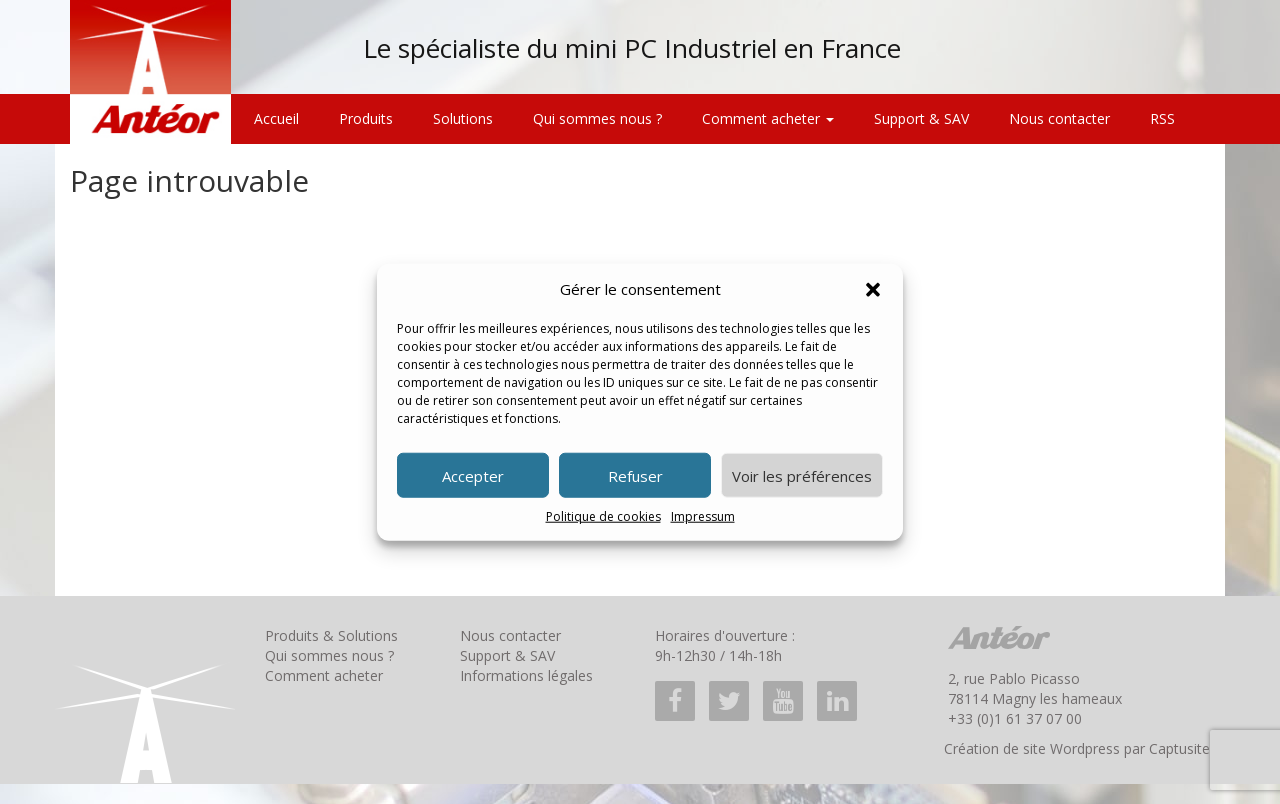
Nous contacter (1059, 118)
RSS (1162, 118)
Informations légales (526, 675)
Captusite (1179, 748)
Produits (366, 118)
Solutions (463, 118)
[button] (873, 289)
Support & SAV (921, 118)
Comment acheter (768, 118)
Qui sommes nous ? (597, 118)
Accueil (276, 118)
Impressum (703, 516)
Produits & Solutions (331, 635)
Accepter (473, 476)
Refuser (635, 476)
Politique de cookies (603, 516)
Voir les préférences (802, 476)
